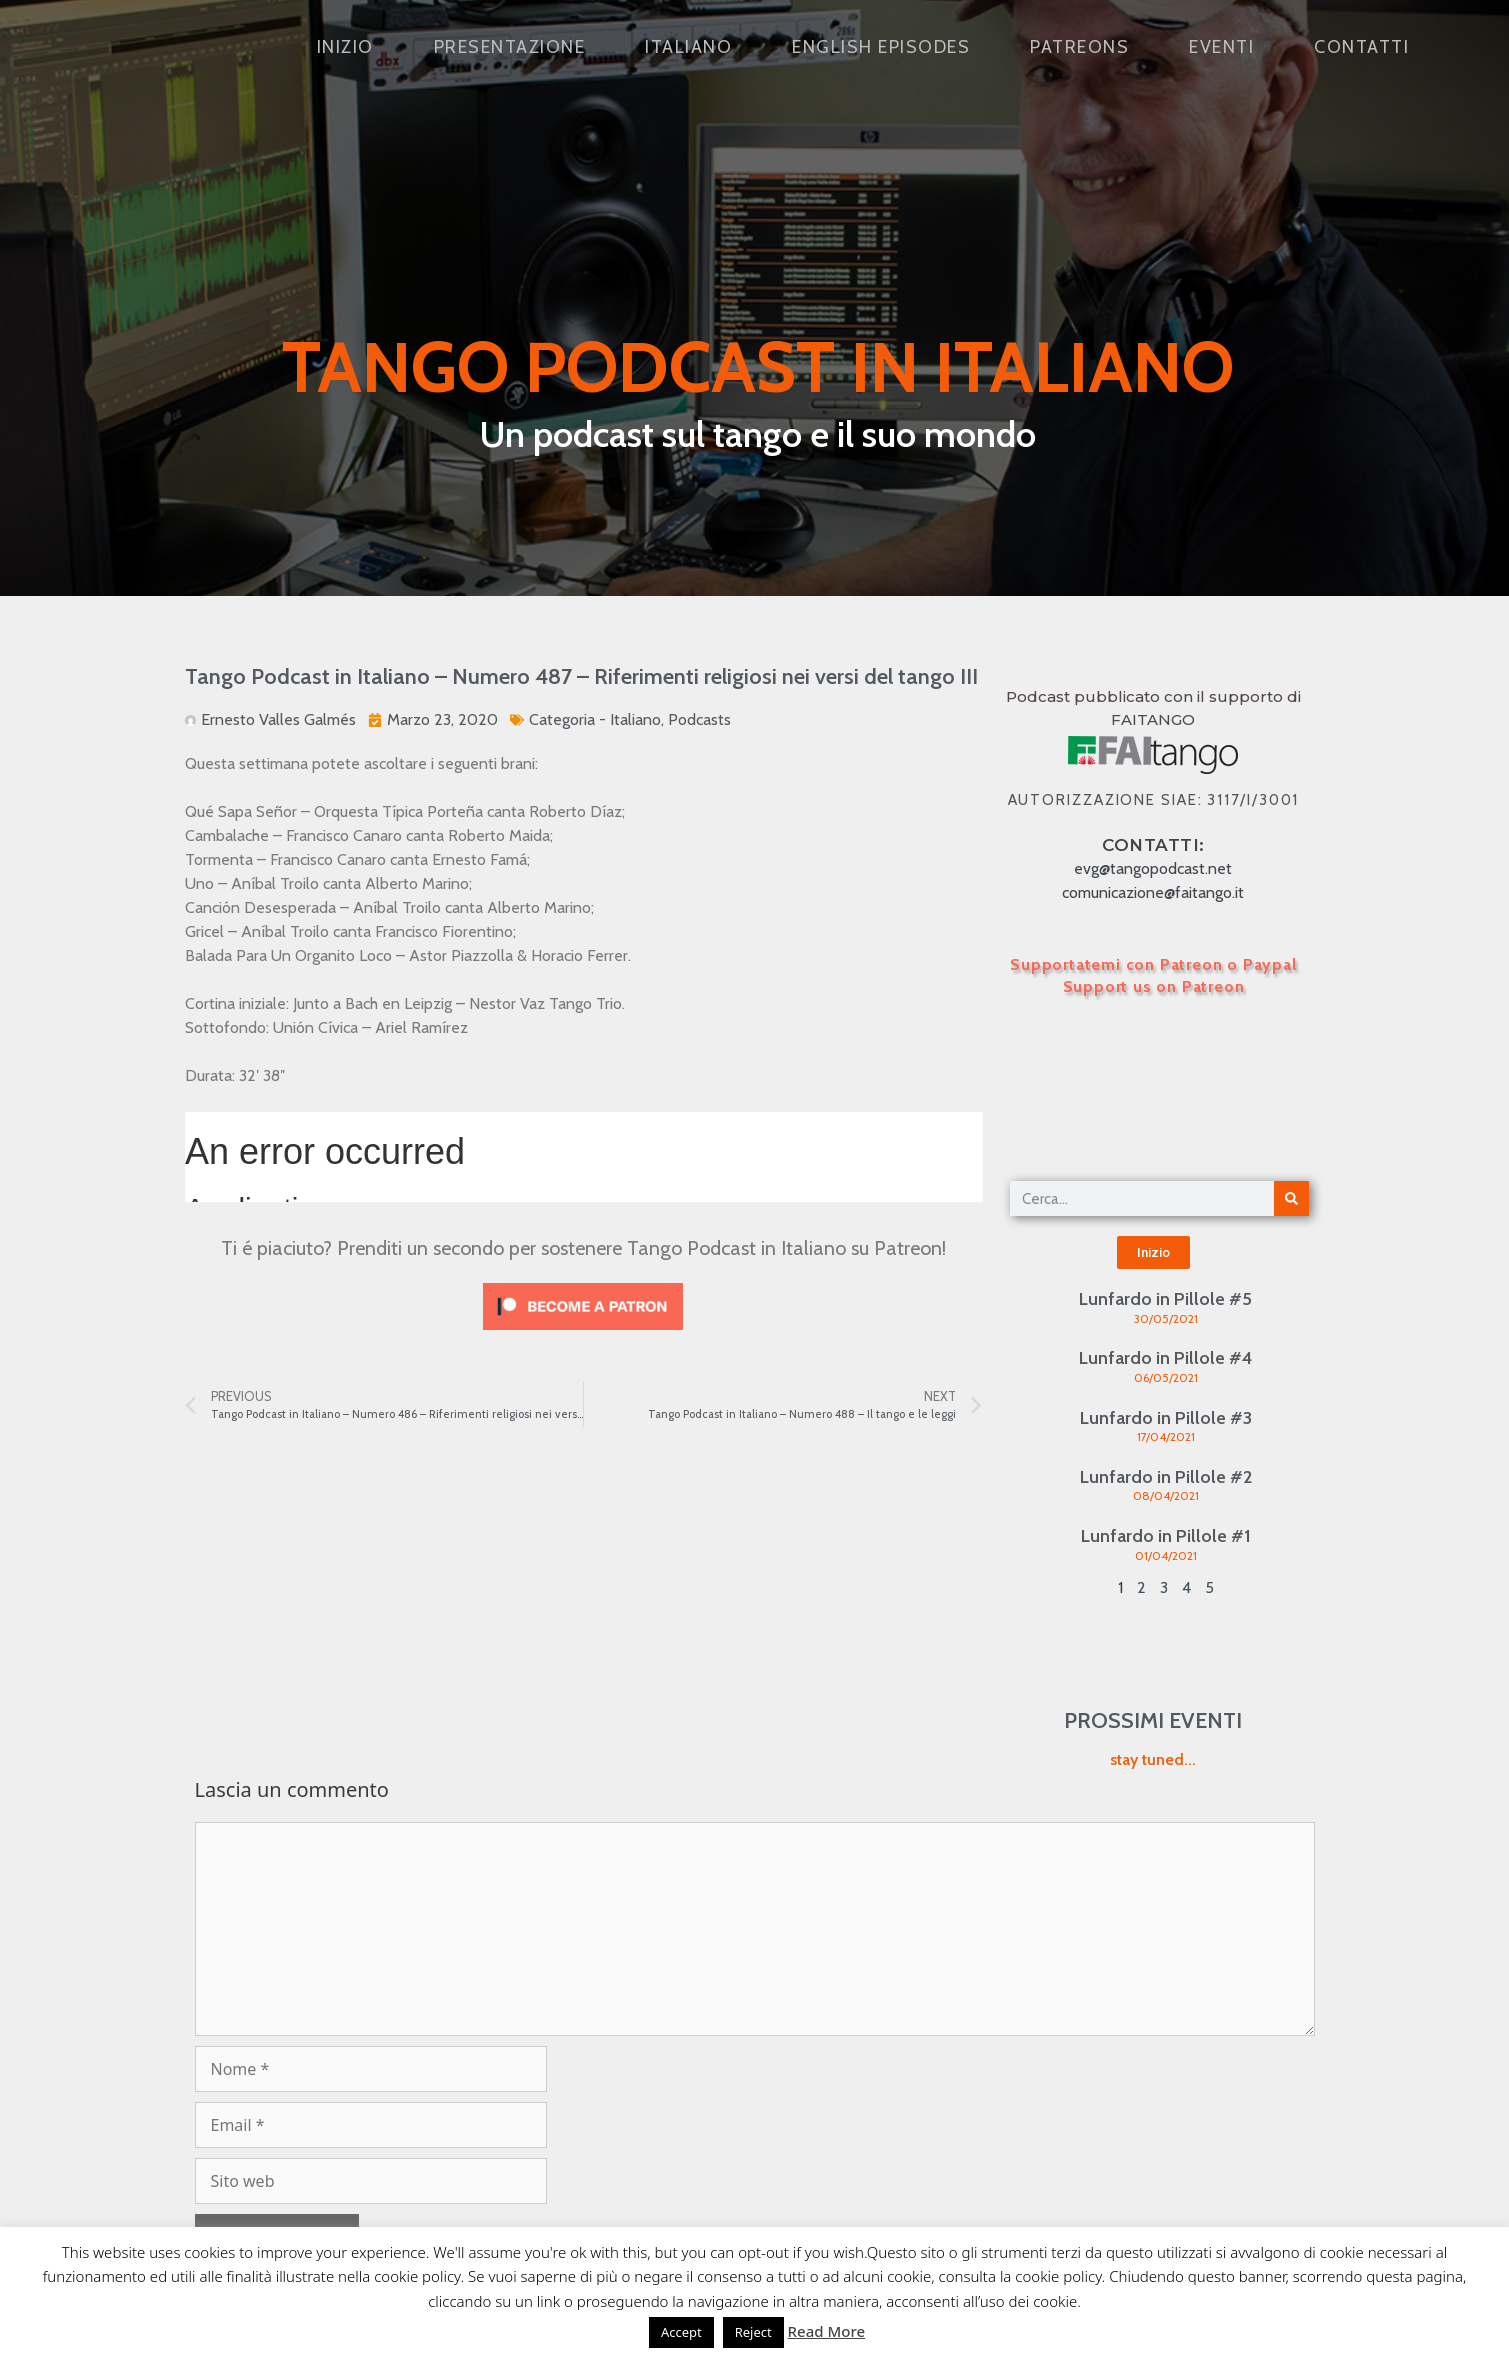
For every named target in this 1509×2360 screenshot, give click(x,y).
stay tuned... (1153, 1759)
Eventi (1221, 47)
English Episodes (881, 47)
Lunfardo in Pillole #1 (1166, 1536)
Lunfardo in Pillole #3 (1166, 1418)
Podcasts (699, 719)
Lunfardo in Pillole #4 (1165, 1358)
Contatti (1361, 47)
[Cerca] (1291, 1198)
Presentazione (510, 47)
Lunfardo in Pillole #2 (1166, 1477)
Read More (826, 2331)
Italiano (688, 47)
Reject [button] (753, 2332)
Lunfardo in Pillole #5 (1165, 1299)
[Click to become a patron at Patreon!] (583, 1334)
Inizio (345, 47)
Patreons (1079, 47)
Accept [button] (681, 2332)
